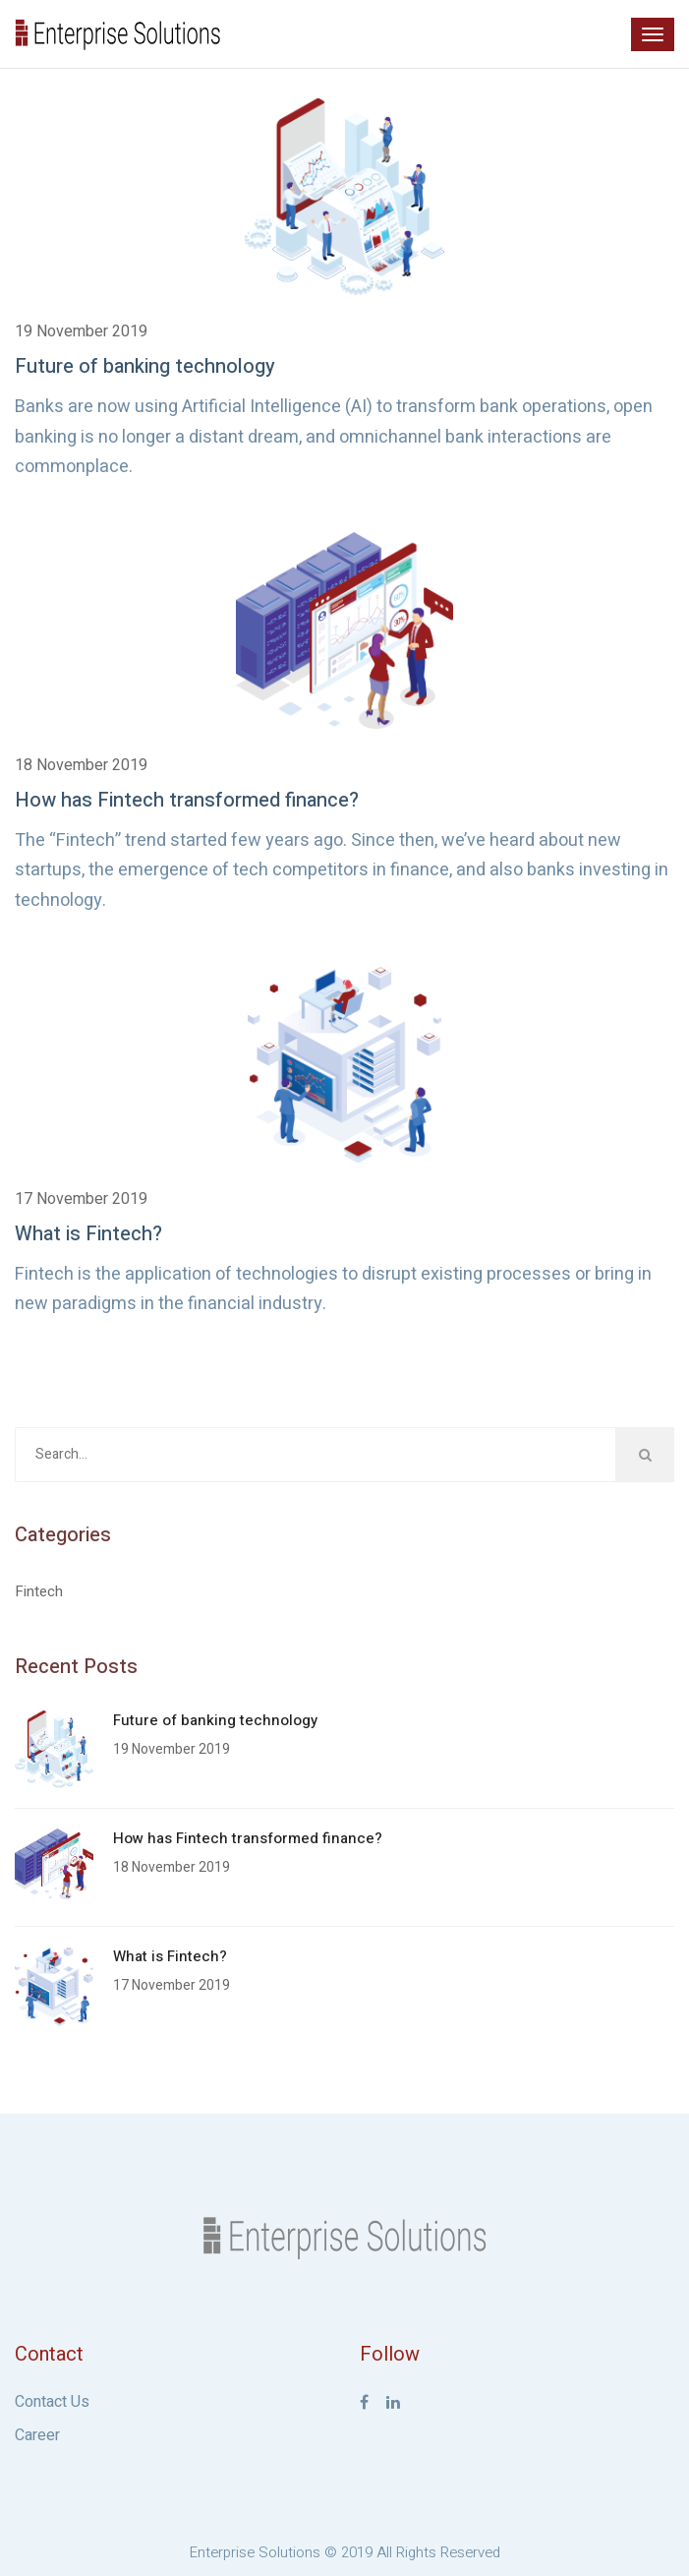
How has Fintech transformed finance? (187, 800)
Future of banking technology (145, 366)
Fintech (39, 1591)
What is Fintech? (88, 1234)
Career (37, 2435)
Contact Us (52, 2402)
